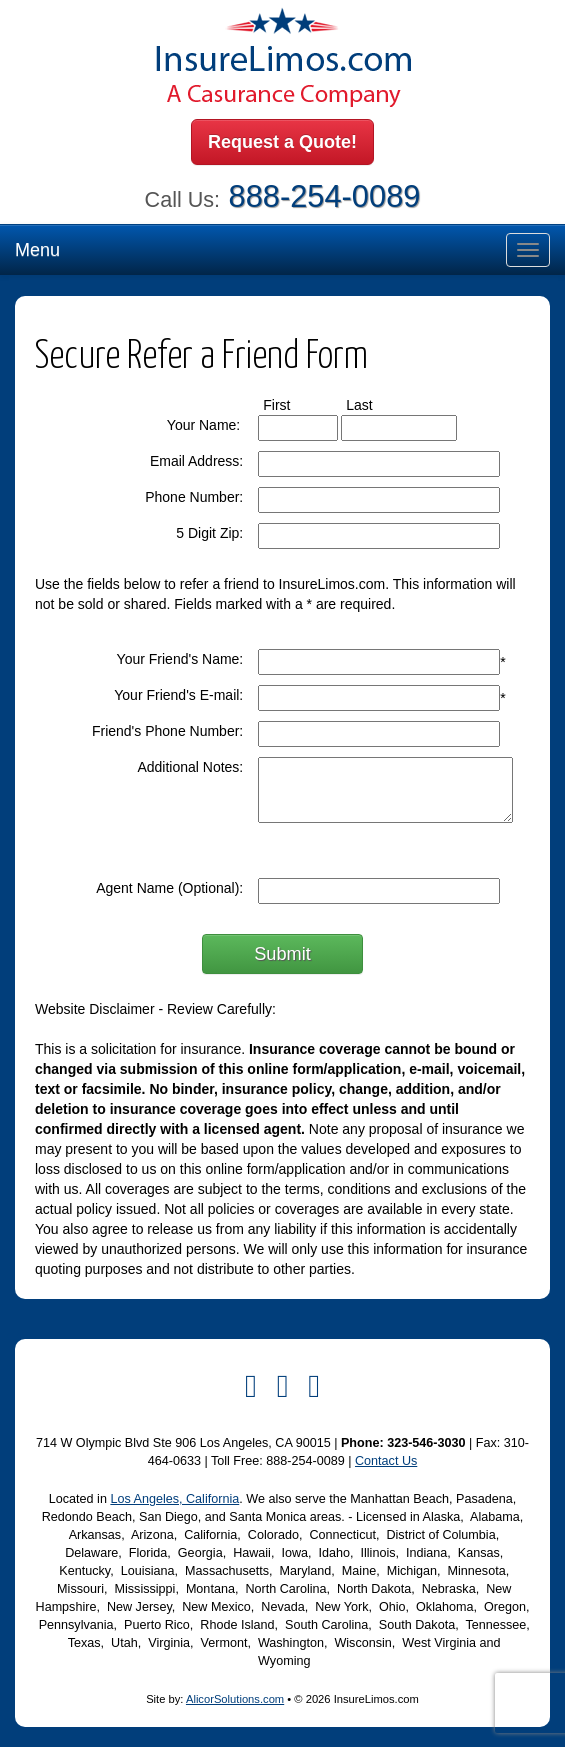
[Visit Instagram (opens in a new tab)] (314, 1386)
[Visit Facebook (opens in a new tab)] (251, 1386)
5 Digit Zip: (209, 533)
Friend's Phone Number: (167, 731)
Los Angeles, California (174, 1499)
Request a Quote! (282, 142)
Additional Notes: (190, 767)
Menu (37, 250)
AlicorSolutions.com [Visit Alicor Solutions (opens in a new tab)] (235, 1699)
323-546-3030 (426, 1443)
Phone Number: (194, 497)
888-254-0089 (325, 196)
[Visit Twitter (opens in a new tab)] (283, 1386)
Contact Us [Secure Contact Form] (386, 1461)
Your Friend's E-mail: (178, 695)
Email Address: (196, 461)
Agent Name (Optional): (169, 888)
